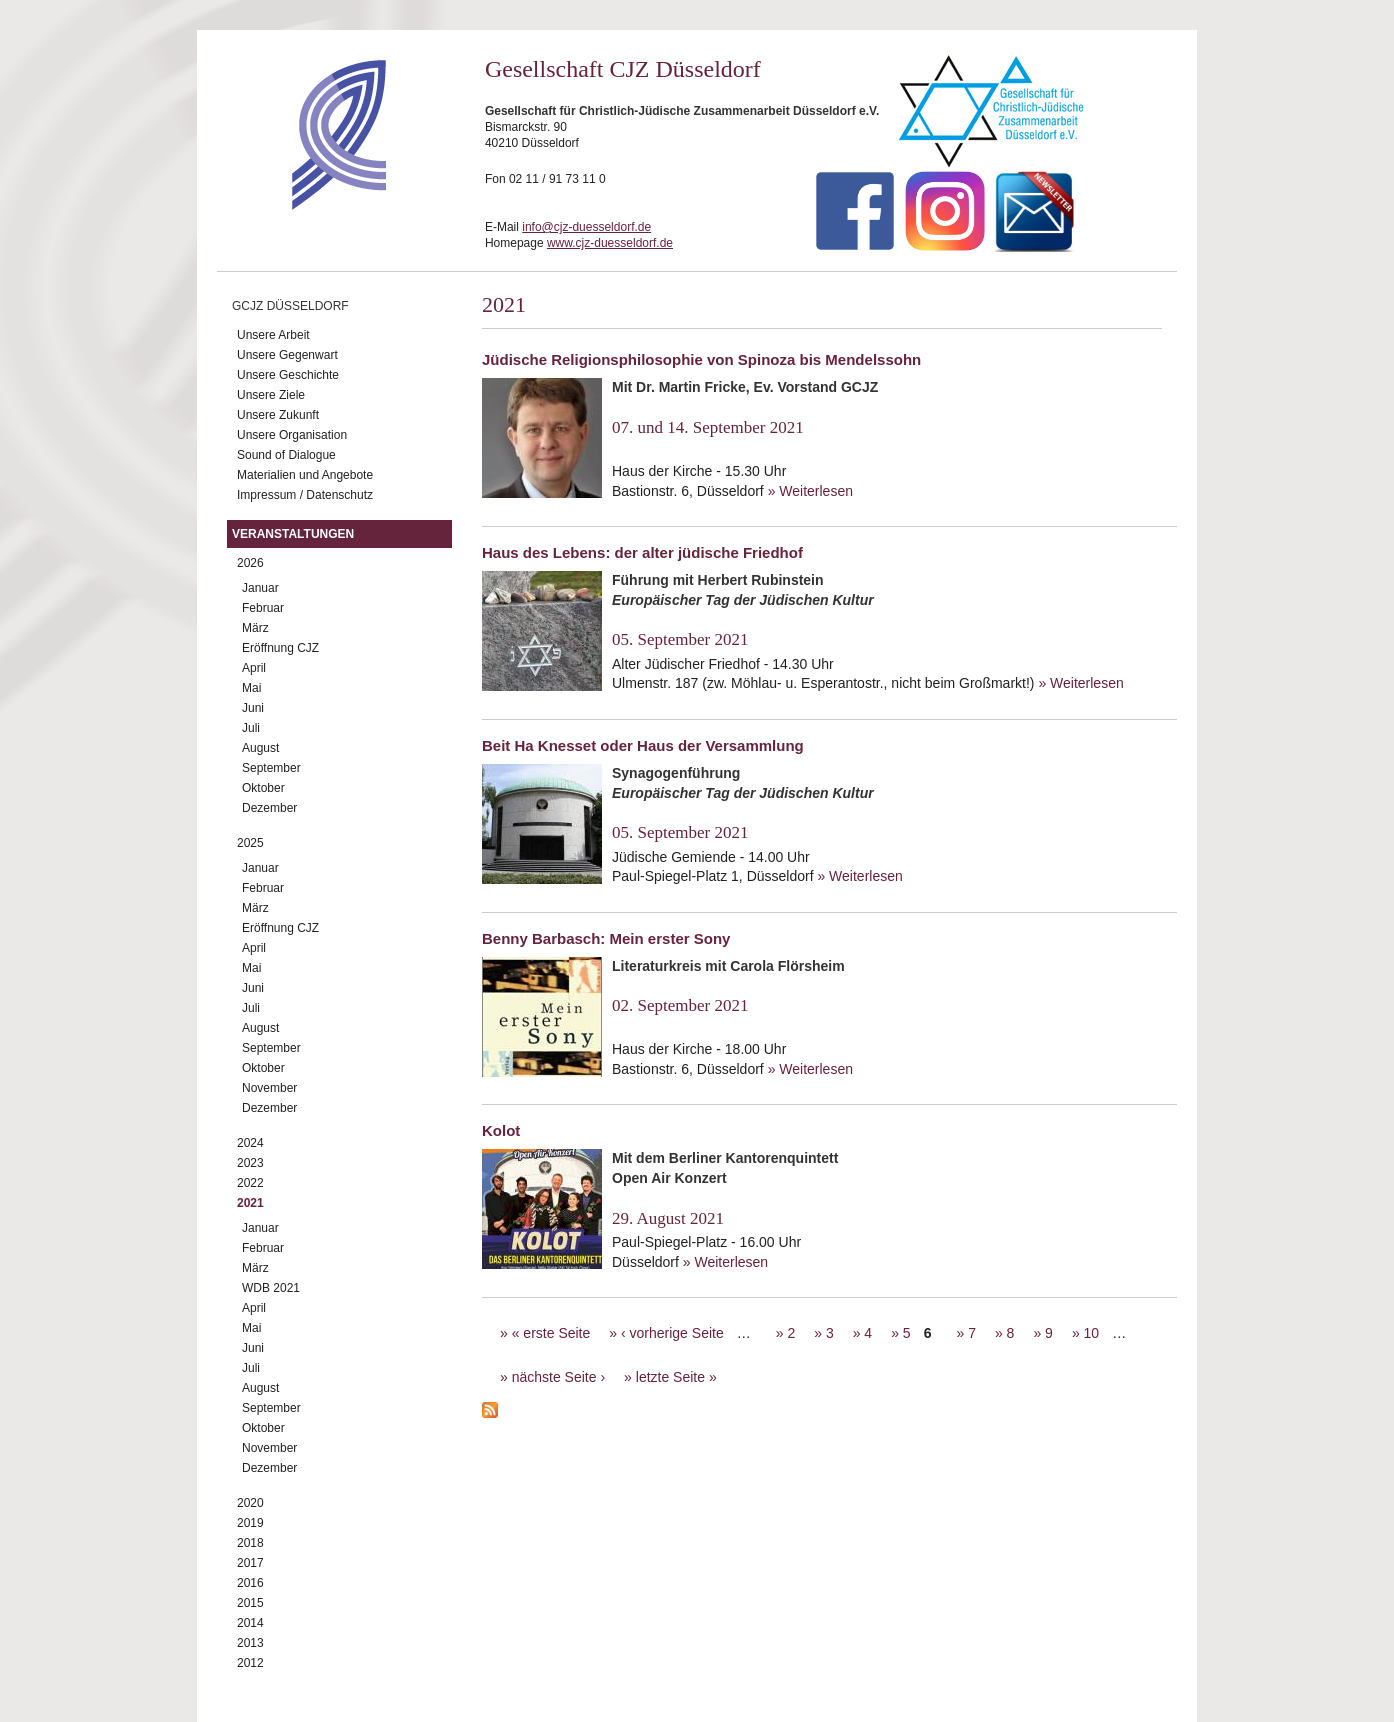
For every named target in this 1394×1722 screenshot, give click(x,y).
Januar (260, 588)
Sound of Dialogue (286, 455)
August (260, 748)
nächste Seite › (558, 1377)
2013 (250, 1643)
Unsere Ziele (271, 395)
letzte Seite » (676, 1377)
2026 (250, 563)
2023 (250, 1163)
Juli (251, 728)
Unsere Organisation (292, 435)
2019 (250, 1523)
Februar (263, 608)
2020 (250, 1503)
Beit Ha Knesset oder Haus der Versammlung (643, 745)
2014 (250, 1623)
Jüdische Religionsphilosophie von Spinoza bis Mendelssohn (701, 359)
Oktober (263, 788)
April (254, 668)
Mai (251, 688)
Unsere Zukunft (278, 415)
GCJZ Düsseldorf (290, 306)
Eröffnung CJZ (280, 648)
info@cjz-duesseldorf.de (586, 227)
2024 (250, 1143)
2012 (250, 1663)
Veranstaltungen (293, 534)
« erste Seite (551, 1333)
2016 (250, 1583)
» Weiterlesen (810, 491)
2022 (250, 1183)
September (271, 768)
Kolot (501, 1130)
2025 (250, 843)
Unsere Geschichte (288, 375)
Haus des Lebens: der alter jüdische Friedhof (642, 552)
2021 (250, 1203)
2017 (250, 1563)
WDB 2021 (271, 1288)
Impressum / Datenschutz (305, 495)
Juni (253, 708)
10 (1092, 1333)
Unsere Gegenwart (287, 355)
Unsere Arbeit (273, 335)
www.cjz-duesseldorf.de (610, 243)
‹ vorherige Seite (672, 1333)
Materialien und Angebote (305, 475)
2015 (250, 1603)
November (269, 1088)
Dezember (269, 808)
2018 (250, 1543)
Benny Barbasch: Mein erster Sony (606, 938)
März (255, 628)
